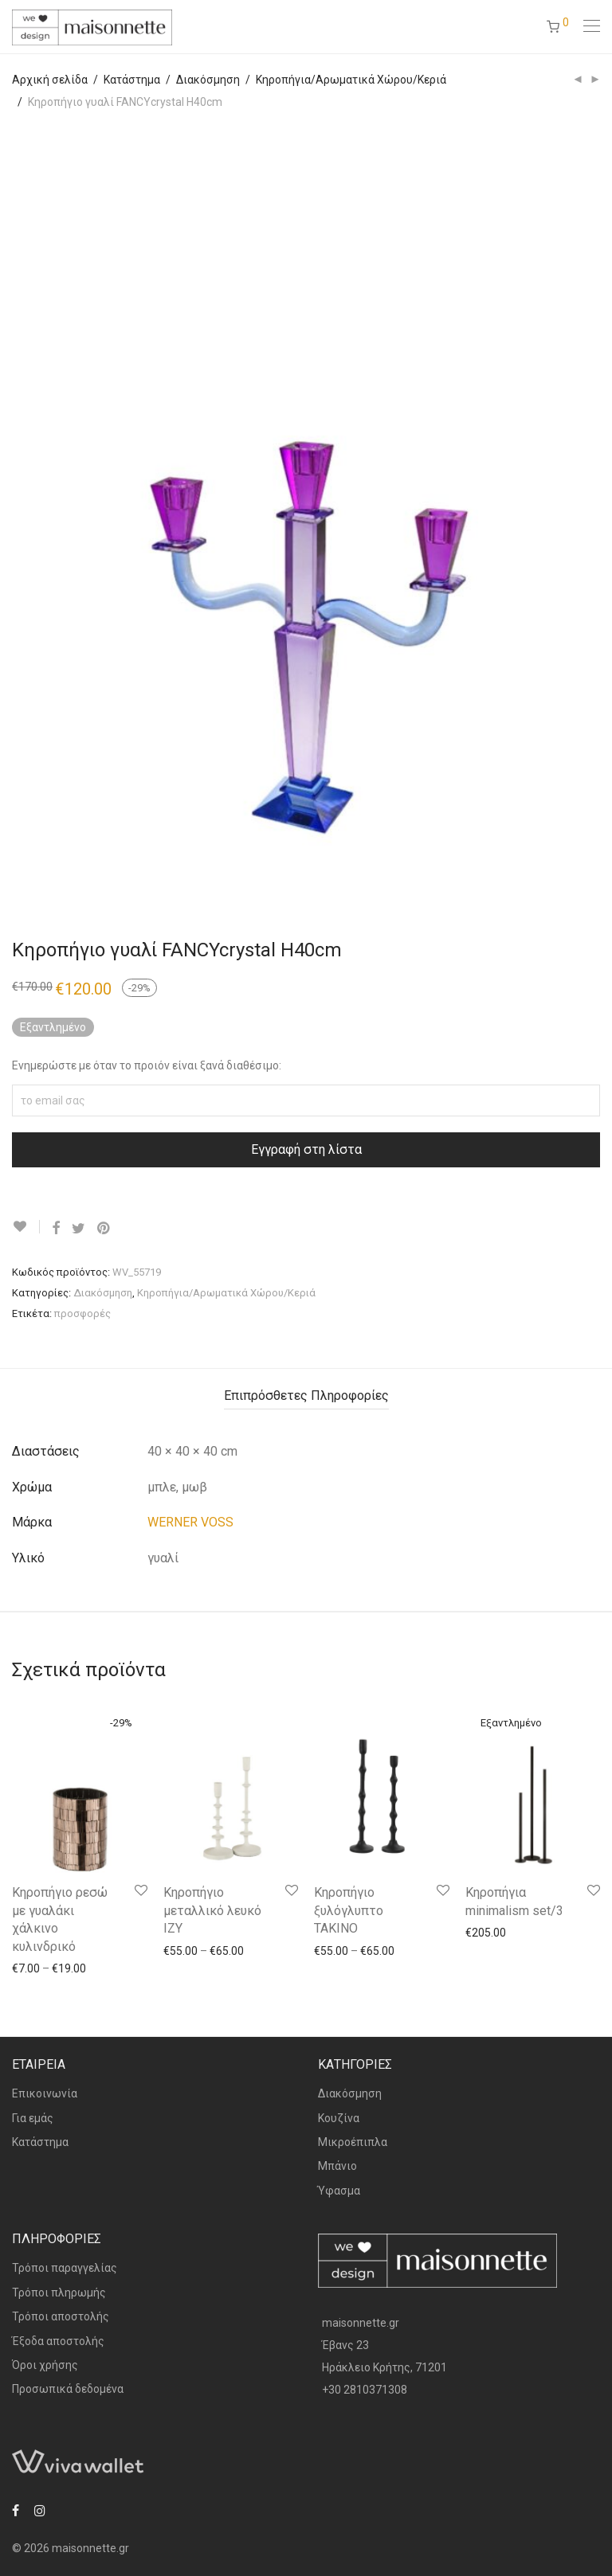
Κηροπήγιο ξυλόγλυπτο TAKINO (348, 1910)
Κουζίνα (338, 2118)
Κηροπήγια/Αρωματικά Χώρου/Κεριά (351, 79)
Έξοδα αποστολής (58, 2341)
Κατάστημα (132, 79)
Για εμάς (32, 2118)
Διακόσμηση (208, 79)
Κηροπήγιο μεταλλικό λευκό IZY (212, 1910)
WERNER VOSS (190, 1522)
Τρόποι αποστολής (60, 2316)
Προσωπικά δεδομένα (68, 2389)
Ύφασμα (339, 2190)
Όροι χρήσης (45, 2365)
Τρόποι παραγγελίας (64, 2267)
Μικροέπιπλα (352, 2142)
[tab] (306, 1396)
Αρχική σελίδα (50, 79)
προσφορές (82, 1313)
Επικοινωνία (44, 2093)
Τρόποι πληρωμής (59, 2292)
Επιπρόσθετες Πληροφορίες (306, 1395)
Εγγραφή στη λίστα (306, 1149)
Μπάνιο (337, 2166)
